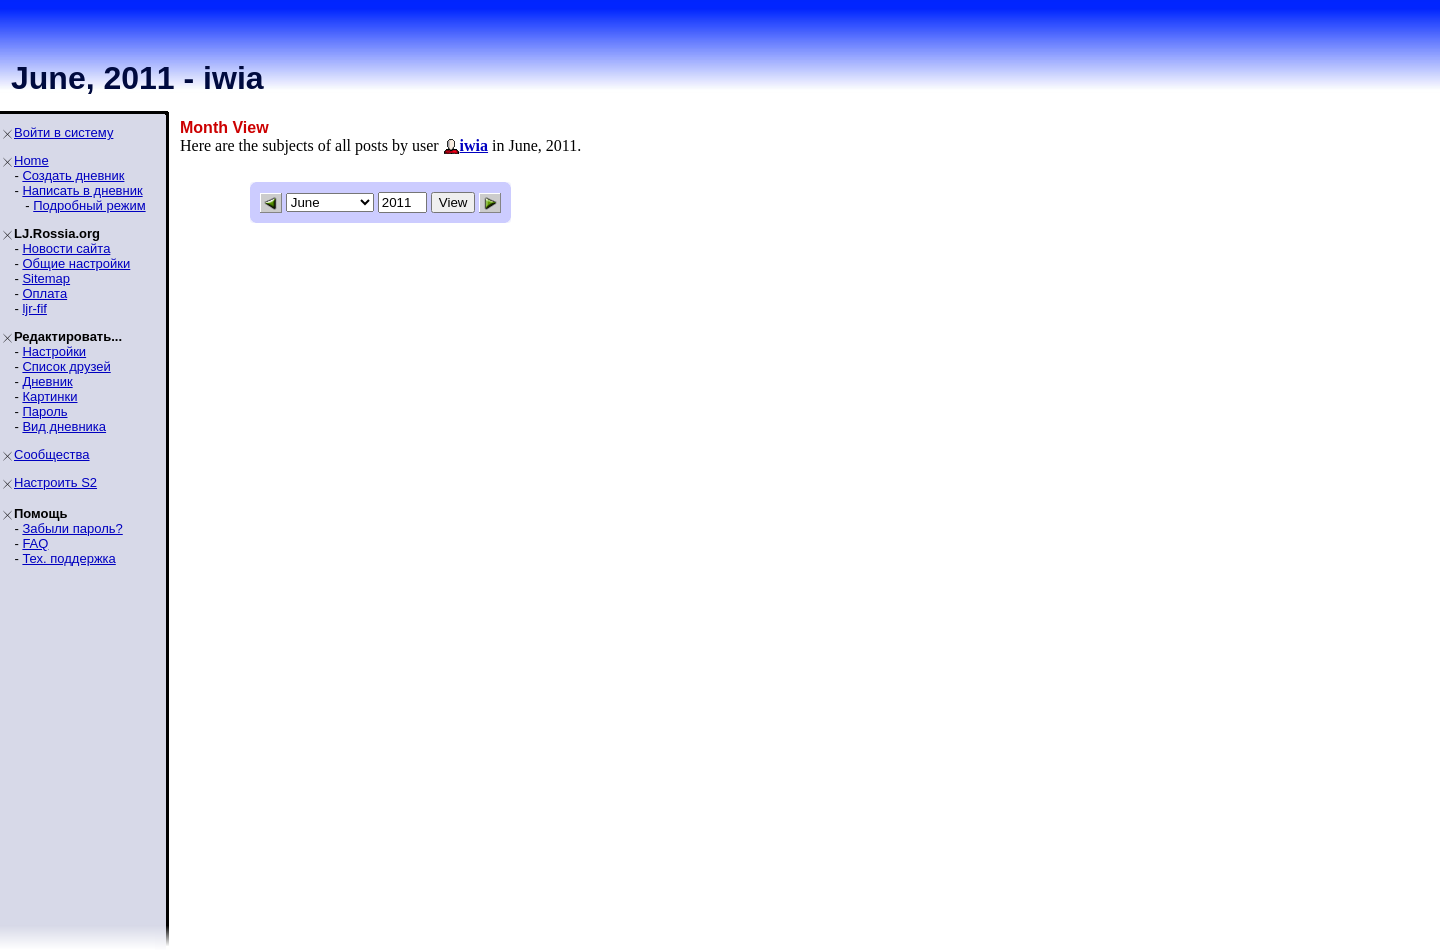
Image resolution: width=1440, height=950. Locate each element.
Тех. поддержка (68, 558)
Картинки (49, 396)
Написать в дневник (82, 190)
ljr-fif (34, 308)
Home (31, 160)
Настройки (54, 351)
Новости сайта (66, 248)
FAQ (35, 543)
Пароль (44, 411)
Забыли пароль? (72, 528)
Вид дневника (64, 426)
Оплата (44, 293)
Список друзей (66, 366)
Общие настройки (76, 263)
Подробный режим (89, 205)
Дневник (47, 381)
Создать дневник (73, 175)
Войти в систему (63, 132)
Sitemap (46, 278)
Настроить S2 (55, 482)
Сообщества (52, 454)
